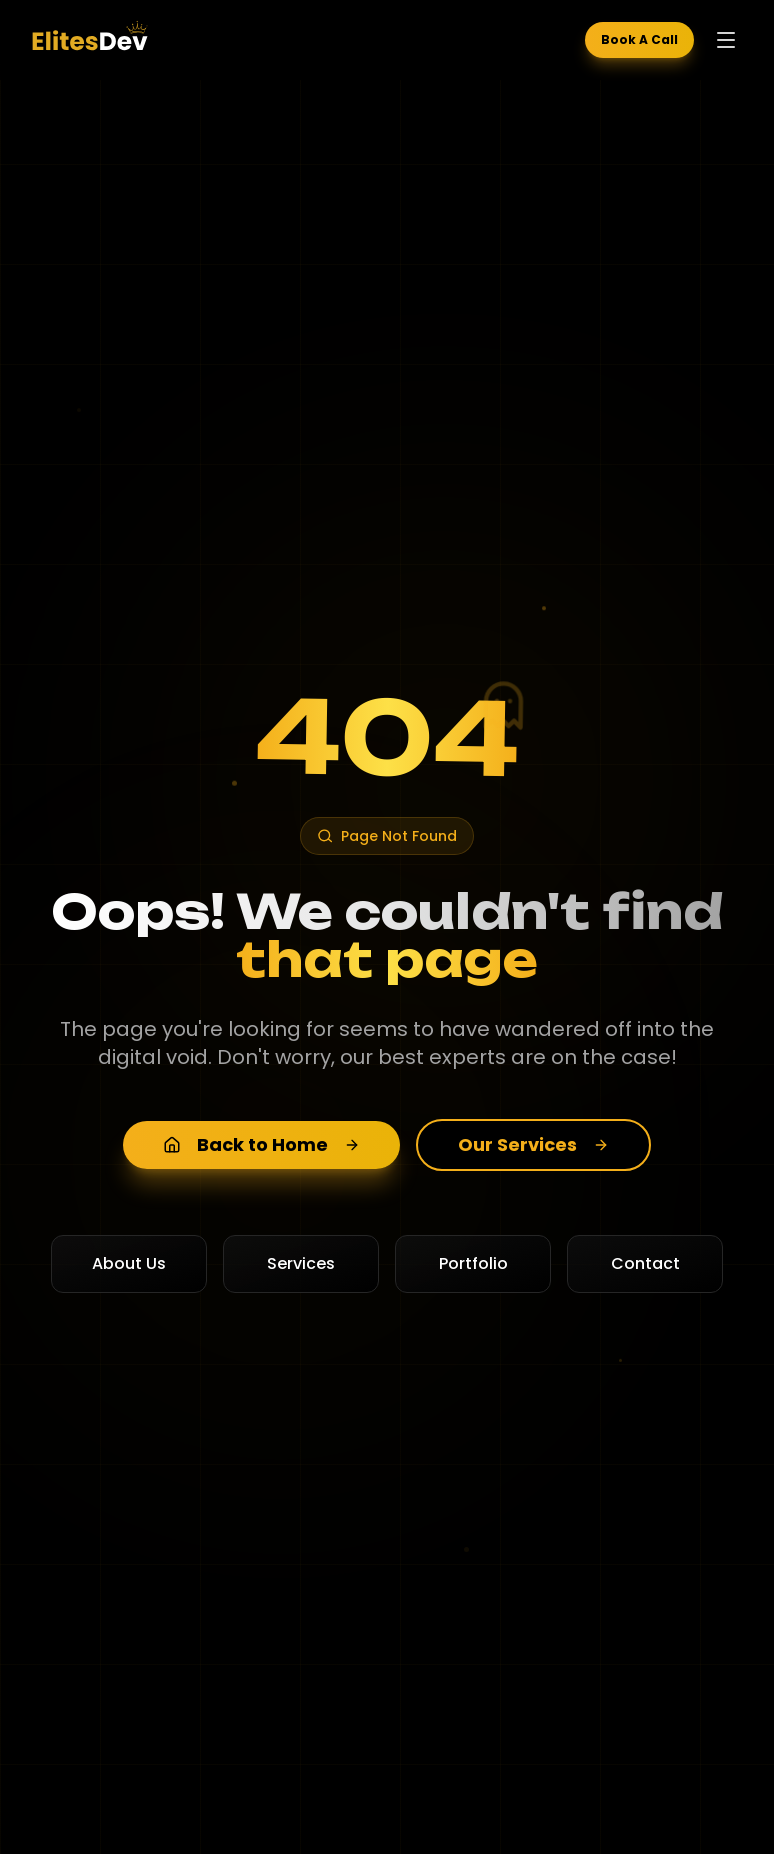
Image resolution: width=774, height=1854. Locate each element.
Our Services (533, 1144)
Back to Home (261, 1144)
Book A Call (639, 39)
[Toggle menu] (726, 40)
